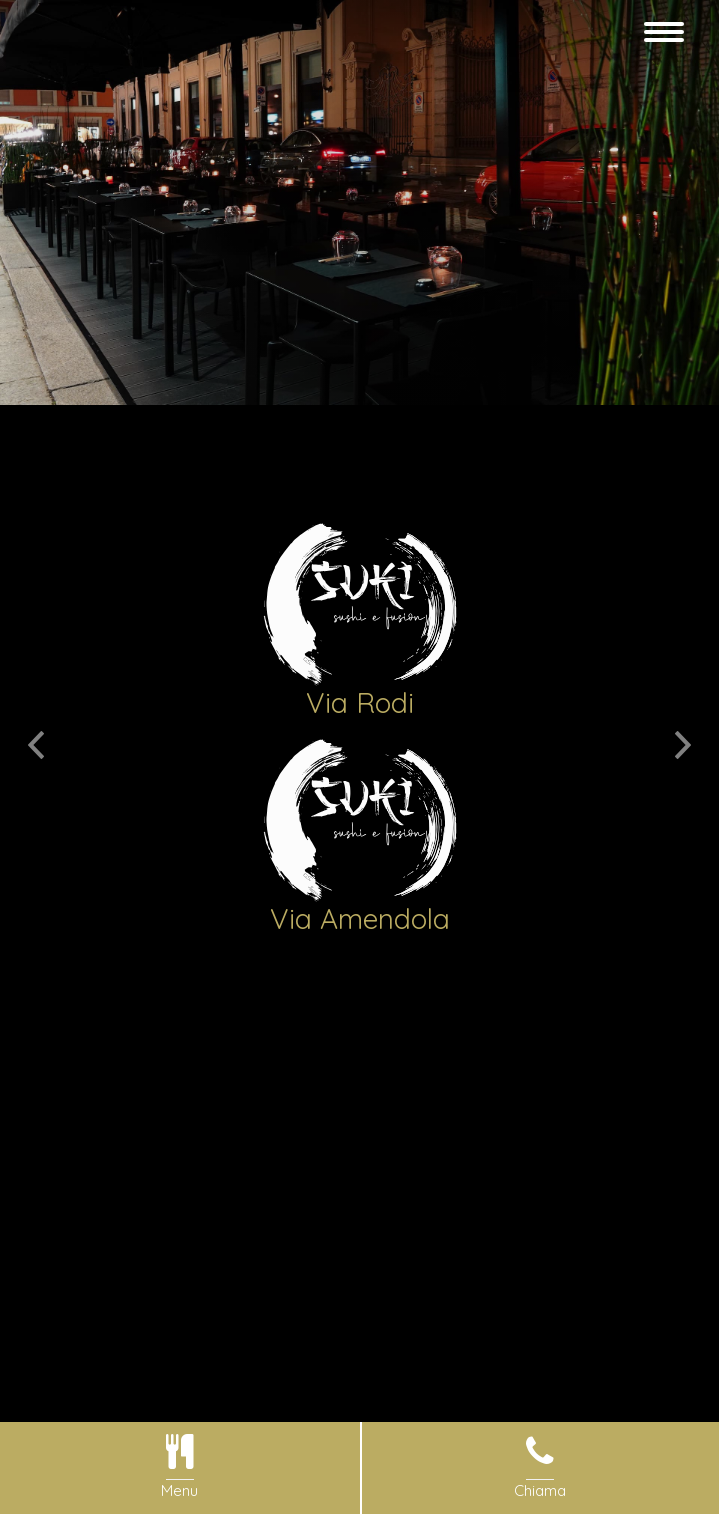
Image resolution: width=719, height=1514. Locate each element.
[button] (36, 727)
